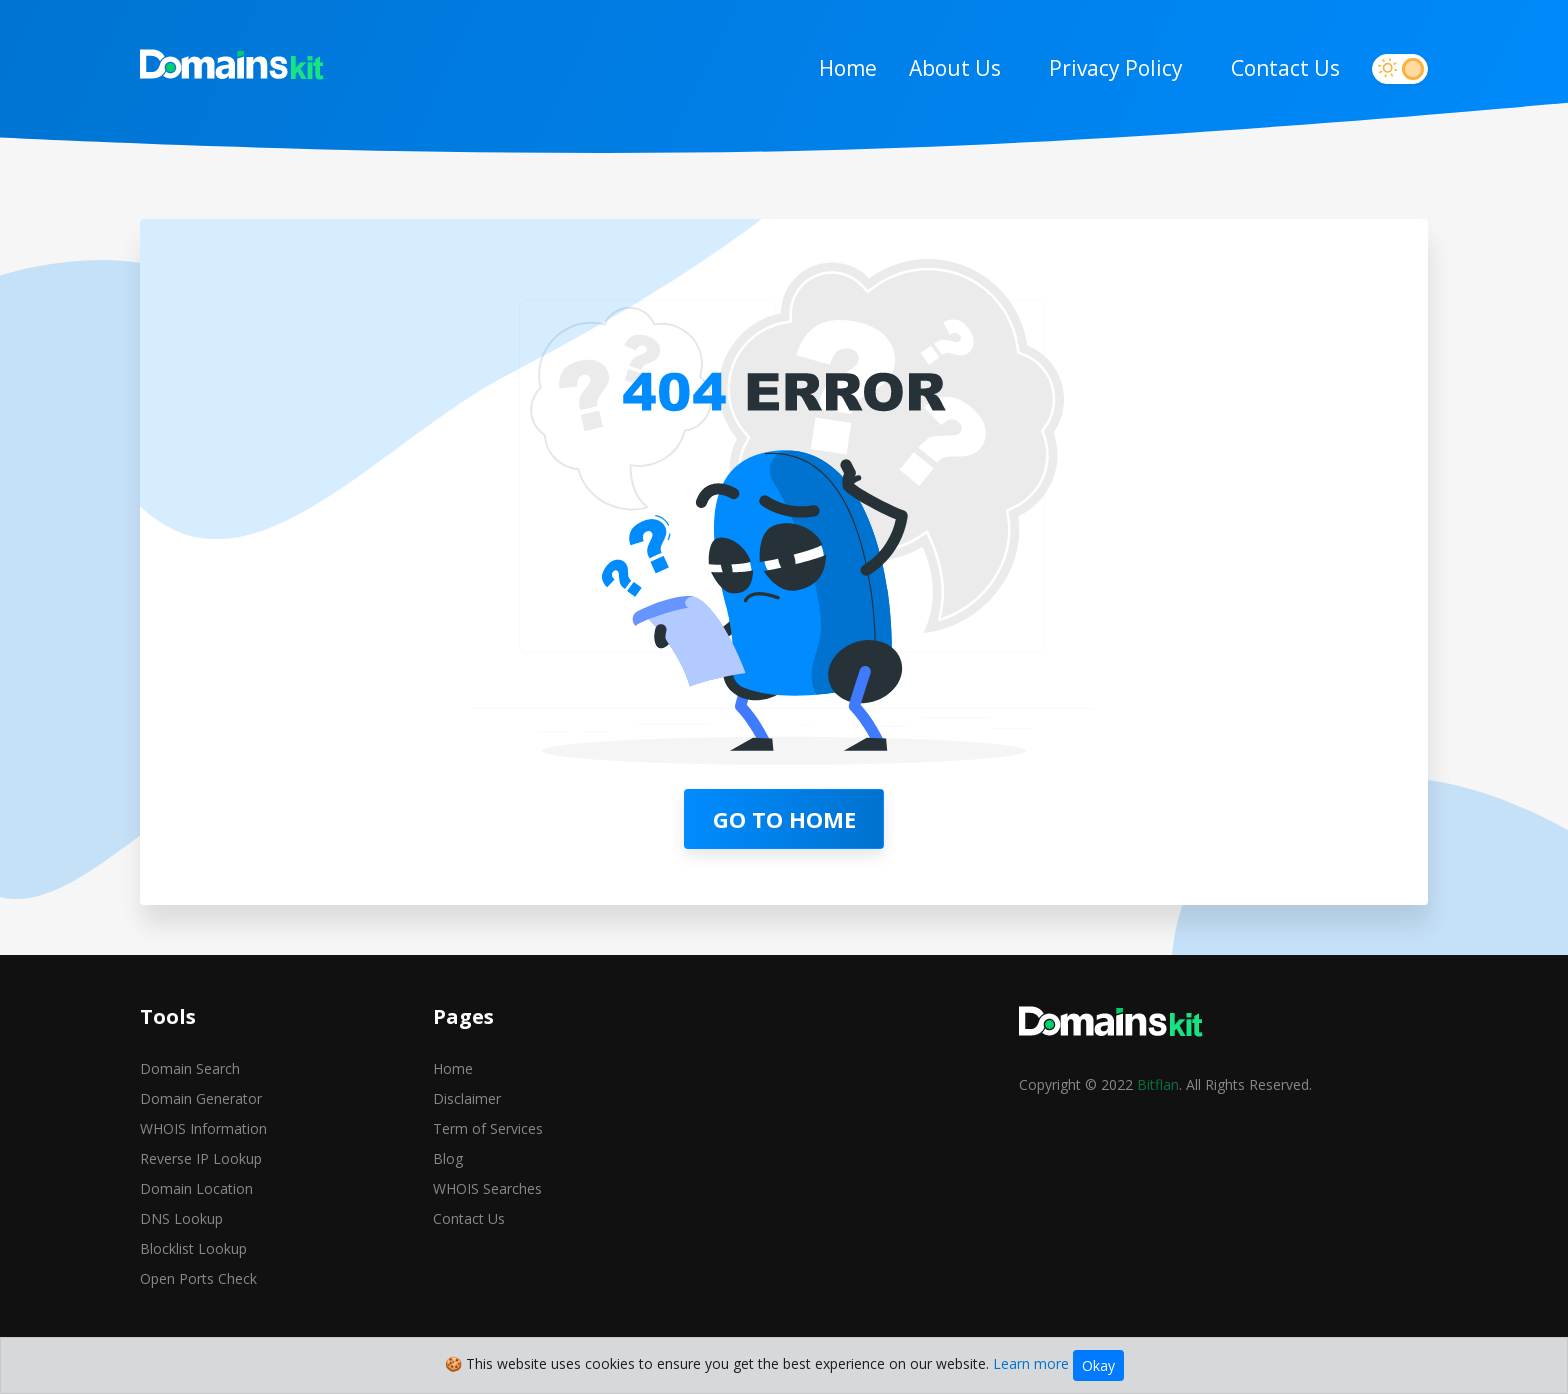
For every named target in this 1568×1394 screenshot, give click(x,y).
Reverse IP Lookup (201, 1158)
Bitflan (1158, 1084)
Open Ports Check (198, 1278)
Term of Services (488, 1128)
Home (848, 68)
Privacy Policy (1116, 68)
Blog (448, 1158)
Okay (1098, 1365)
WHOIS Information (203, 1128)
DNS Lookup (181, 1218)
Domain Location (196, 1188)
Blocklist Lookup (193, 1248)
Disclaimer (467, 1098)
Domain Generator (201, 1098)
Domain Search (190, 1068)
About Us (955, 68)
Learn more (1031, 1363)
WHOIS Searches (487, 1188)
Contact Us (1285, 68)
